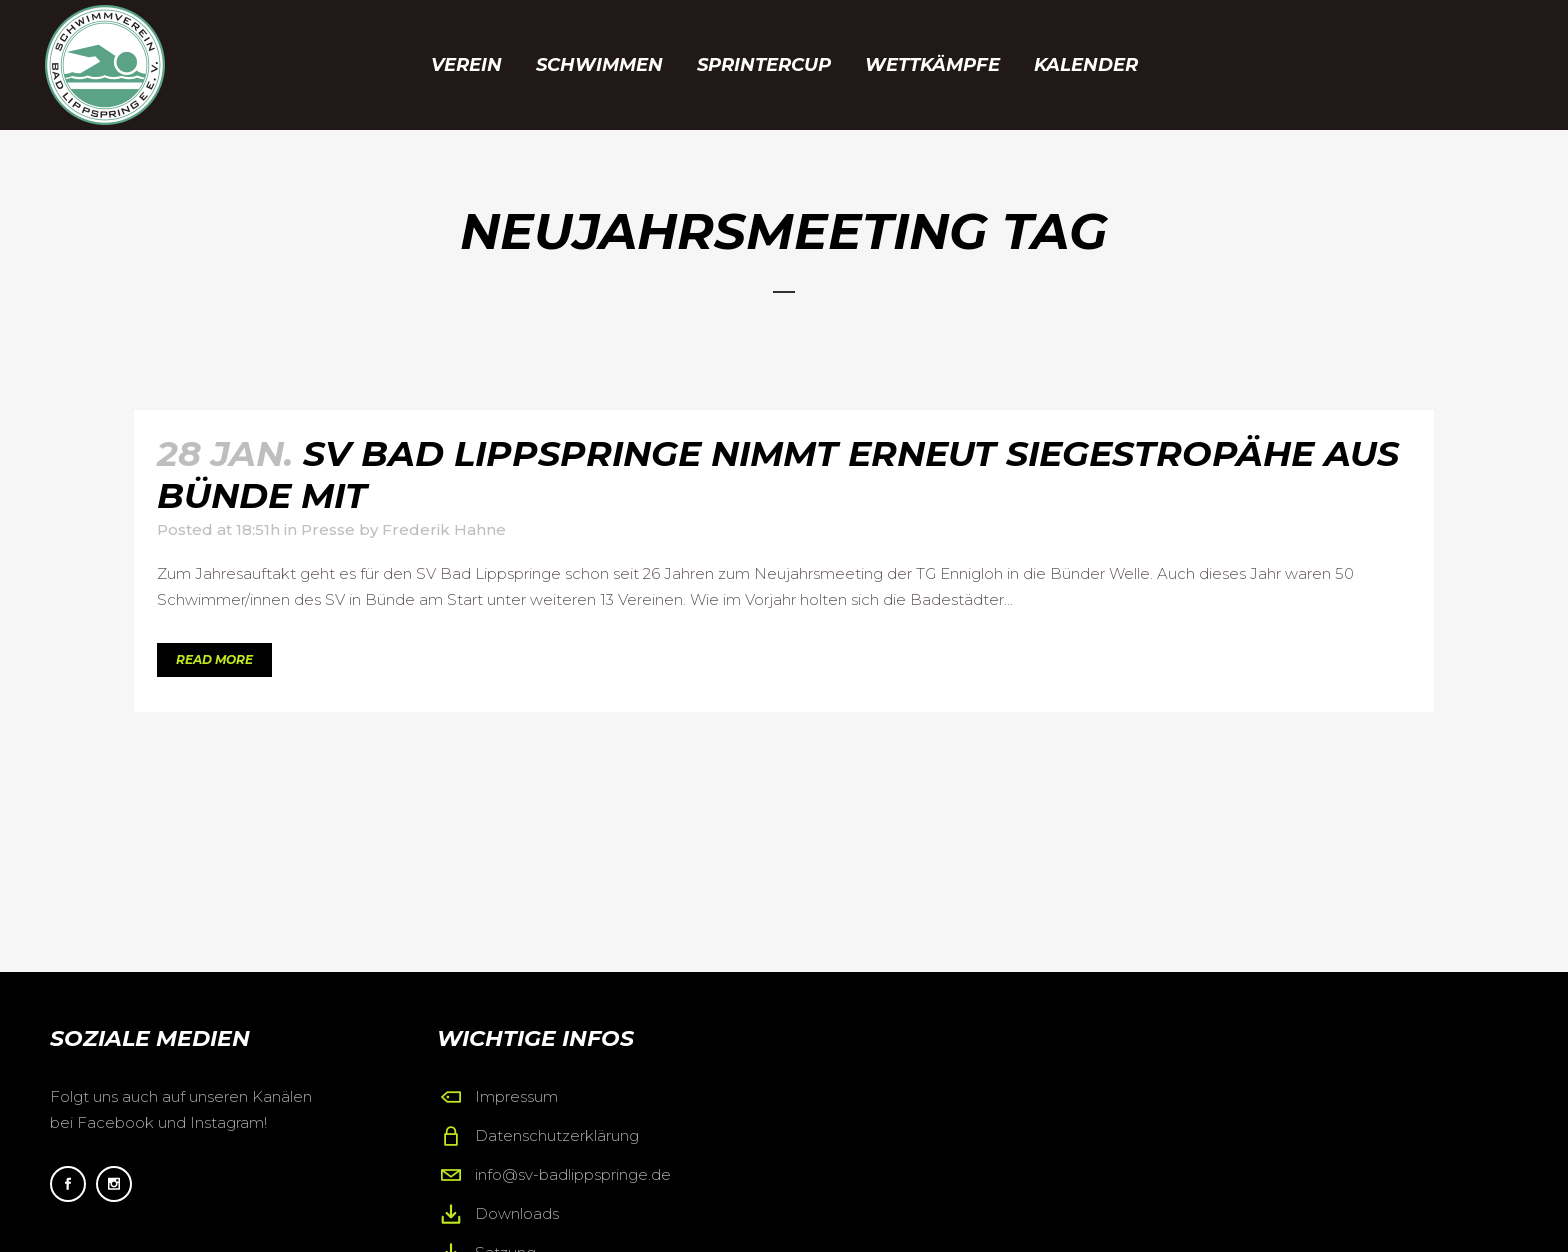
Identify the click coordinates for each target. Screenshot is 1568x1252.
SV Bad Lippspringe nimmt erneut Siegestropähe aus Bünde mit (778, 474)
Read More (214, 659)
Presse (328, 529)
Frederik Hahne (444, 529)
